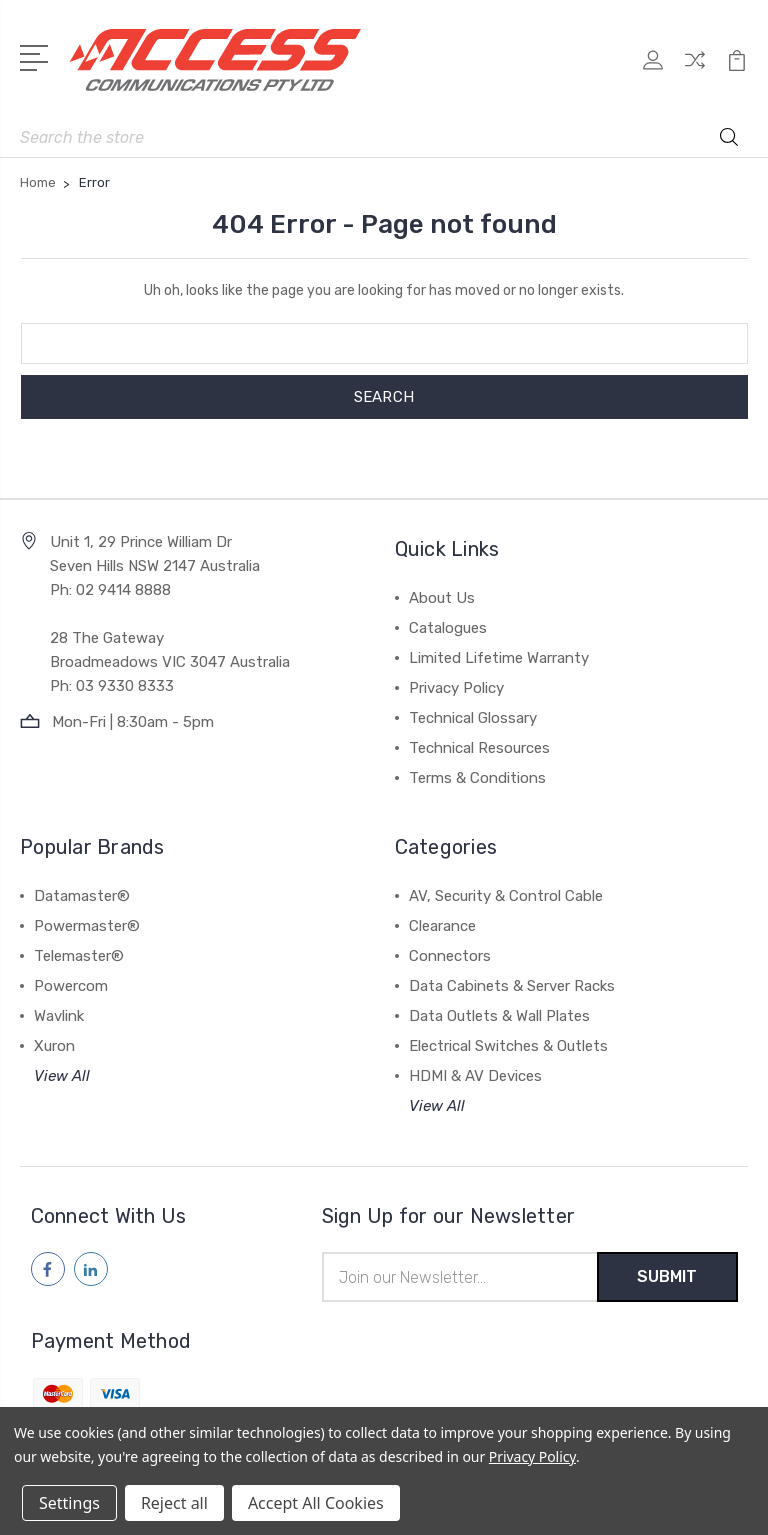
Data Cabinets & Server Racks (512, 986)
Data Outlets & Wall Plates (499, 1016)
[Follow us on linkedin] (91, 1269)
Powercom (71, 986)
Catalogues (448, 628)
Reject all (174, 1503)
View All (62, 1076)
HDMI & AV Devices (475, 1076)
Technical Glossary (473, 718)
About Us (442, 598)
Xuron (54, 1046)
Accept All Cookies (316, 1503)
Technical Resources (479, 748)
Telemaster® (79, 956)
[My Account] (653, 70)
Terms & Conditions (477, 778)
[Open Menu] (37, 56)
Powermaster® (87, 926)
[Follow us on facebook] (48, 1269)
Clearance (442, 926)
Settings (69, 1503)
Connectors (450, 956)
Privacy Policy (456, 688)
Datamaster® (82, 896)
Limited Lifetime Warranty (499, 658)
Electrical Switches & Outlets (508, 1046)
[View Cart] (737, 70)
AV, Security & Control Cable (506, 896)
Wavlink (59, 1016)
